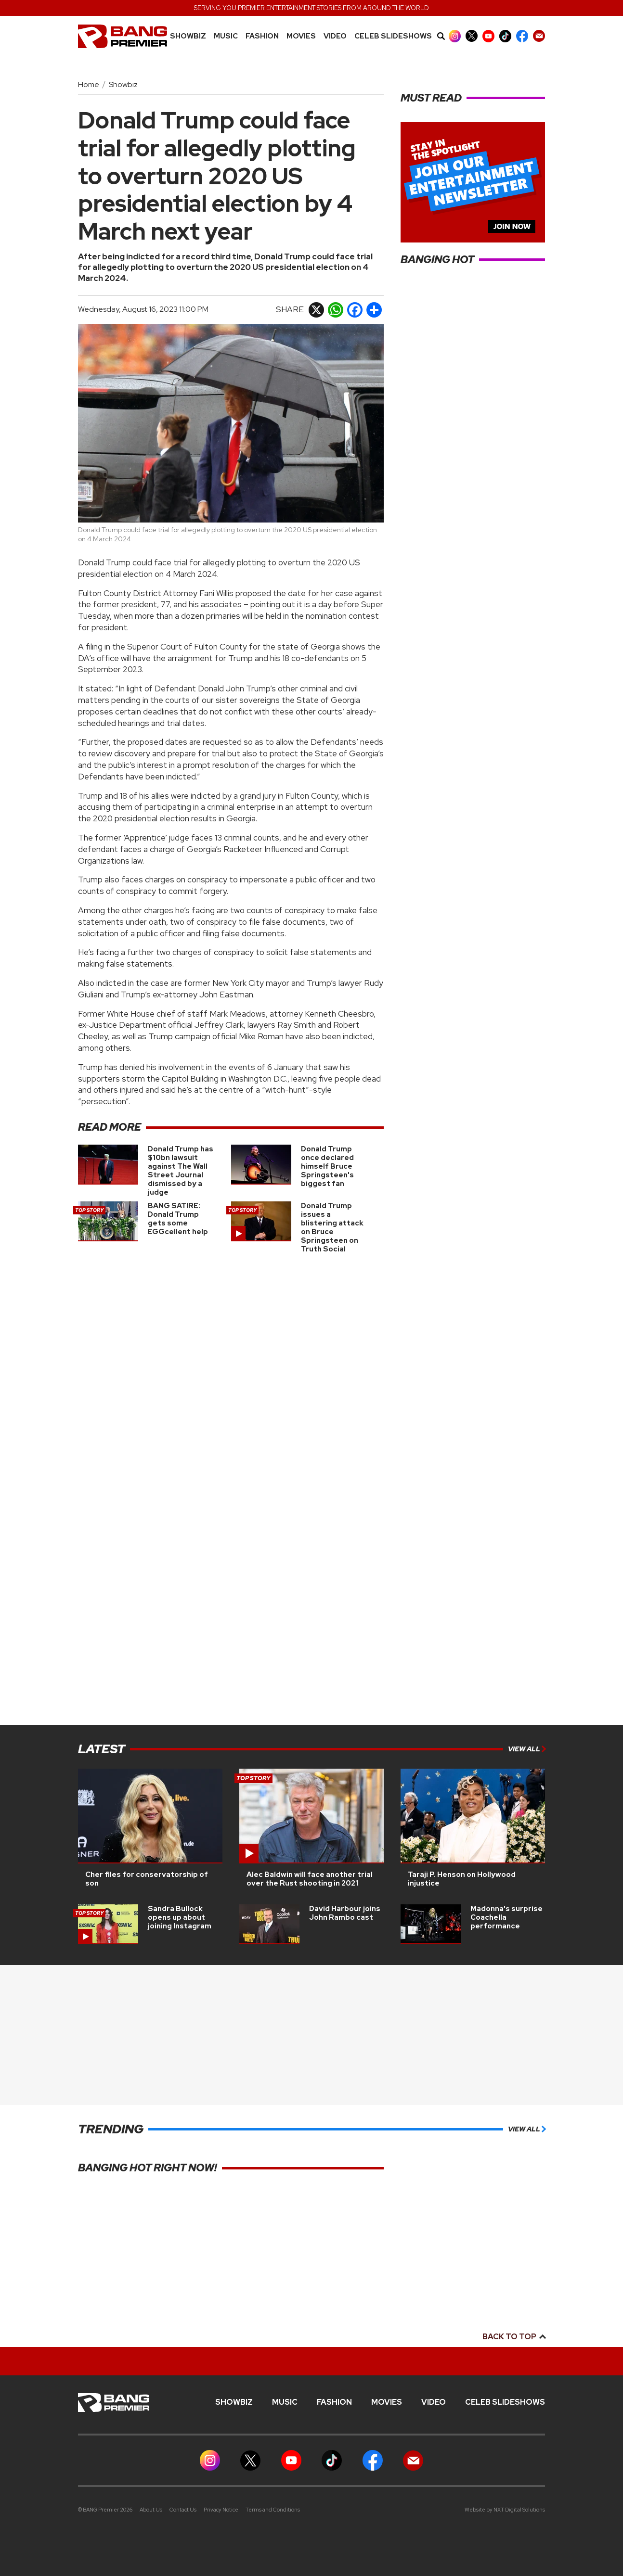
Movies (301, 36)
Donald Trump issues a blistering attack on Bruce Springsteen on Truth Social (332, 1227)
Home (88, 84)
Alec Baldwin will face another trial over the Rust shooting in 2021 (310, 1879)
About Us (151, 2509)
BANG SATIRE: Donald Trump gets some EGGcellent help (178, 1219)
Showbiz (188, 36)
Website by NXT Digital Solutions (505, 2509)
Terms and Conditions (273, 2509)
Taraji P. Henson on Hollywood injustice (462, 1879)
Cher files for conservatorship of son (146, 1879)
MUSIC (226, 36)
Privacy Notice (221, 2509)
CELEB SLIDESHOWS (393, 36)
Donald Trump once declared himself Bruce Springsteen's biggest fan (327, 1166)
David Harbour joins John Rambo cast (344, 1913)
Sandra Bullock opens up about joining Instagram (179, 1917)
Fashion (262, 36)
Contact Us (182, 2509)
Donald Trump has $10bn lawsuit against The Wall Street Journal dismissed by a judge (180, 1170)
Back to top (513, 2337)
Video (335, 36)
